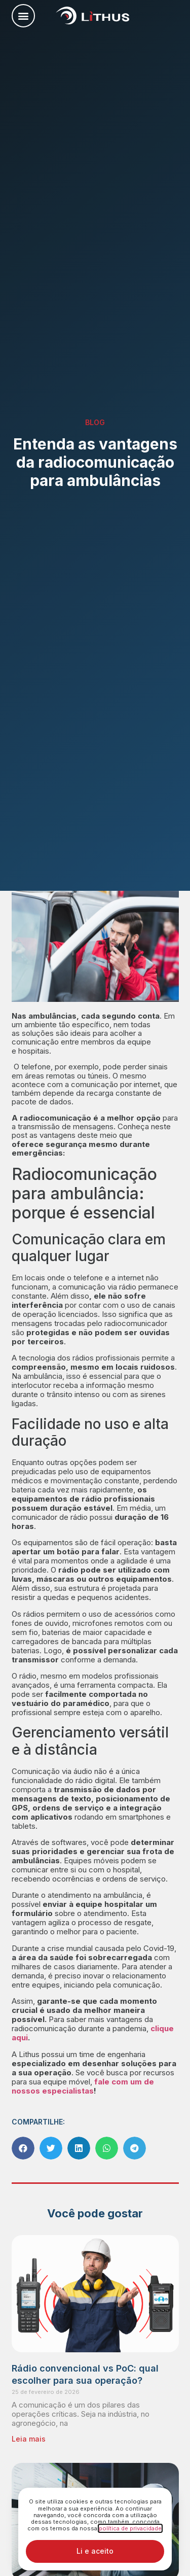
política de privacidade (130, 2528)
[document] (95, 1288)
